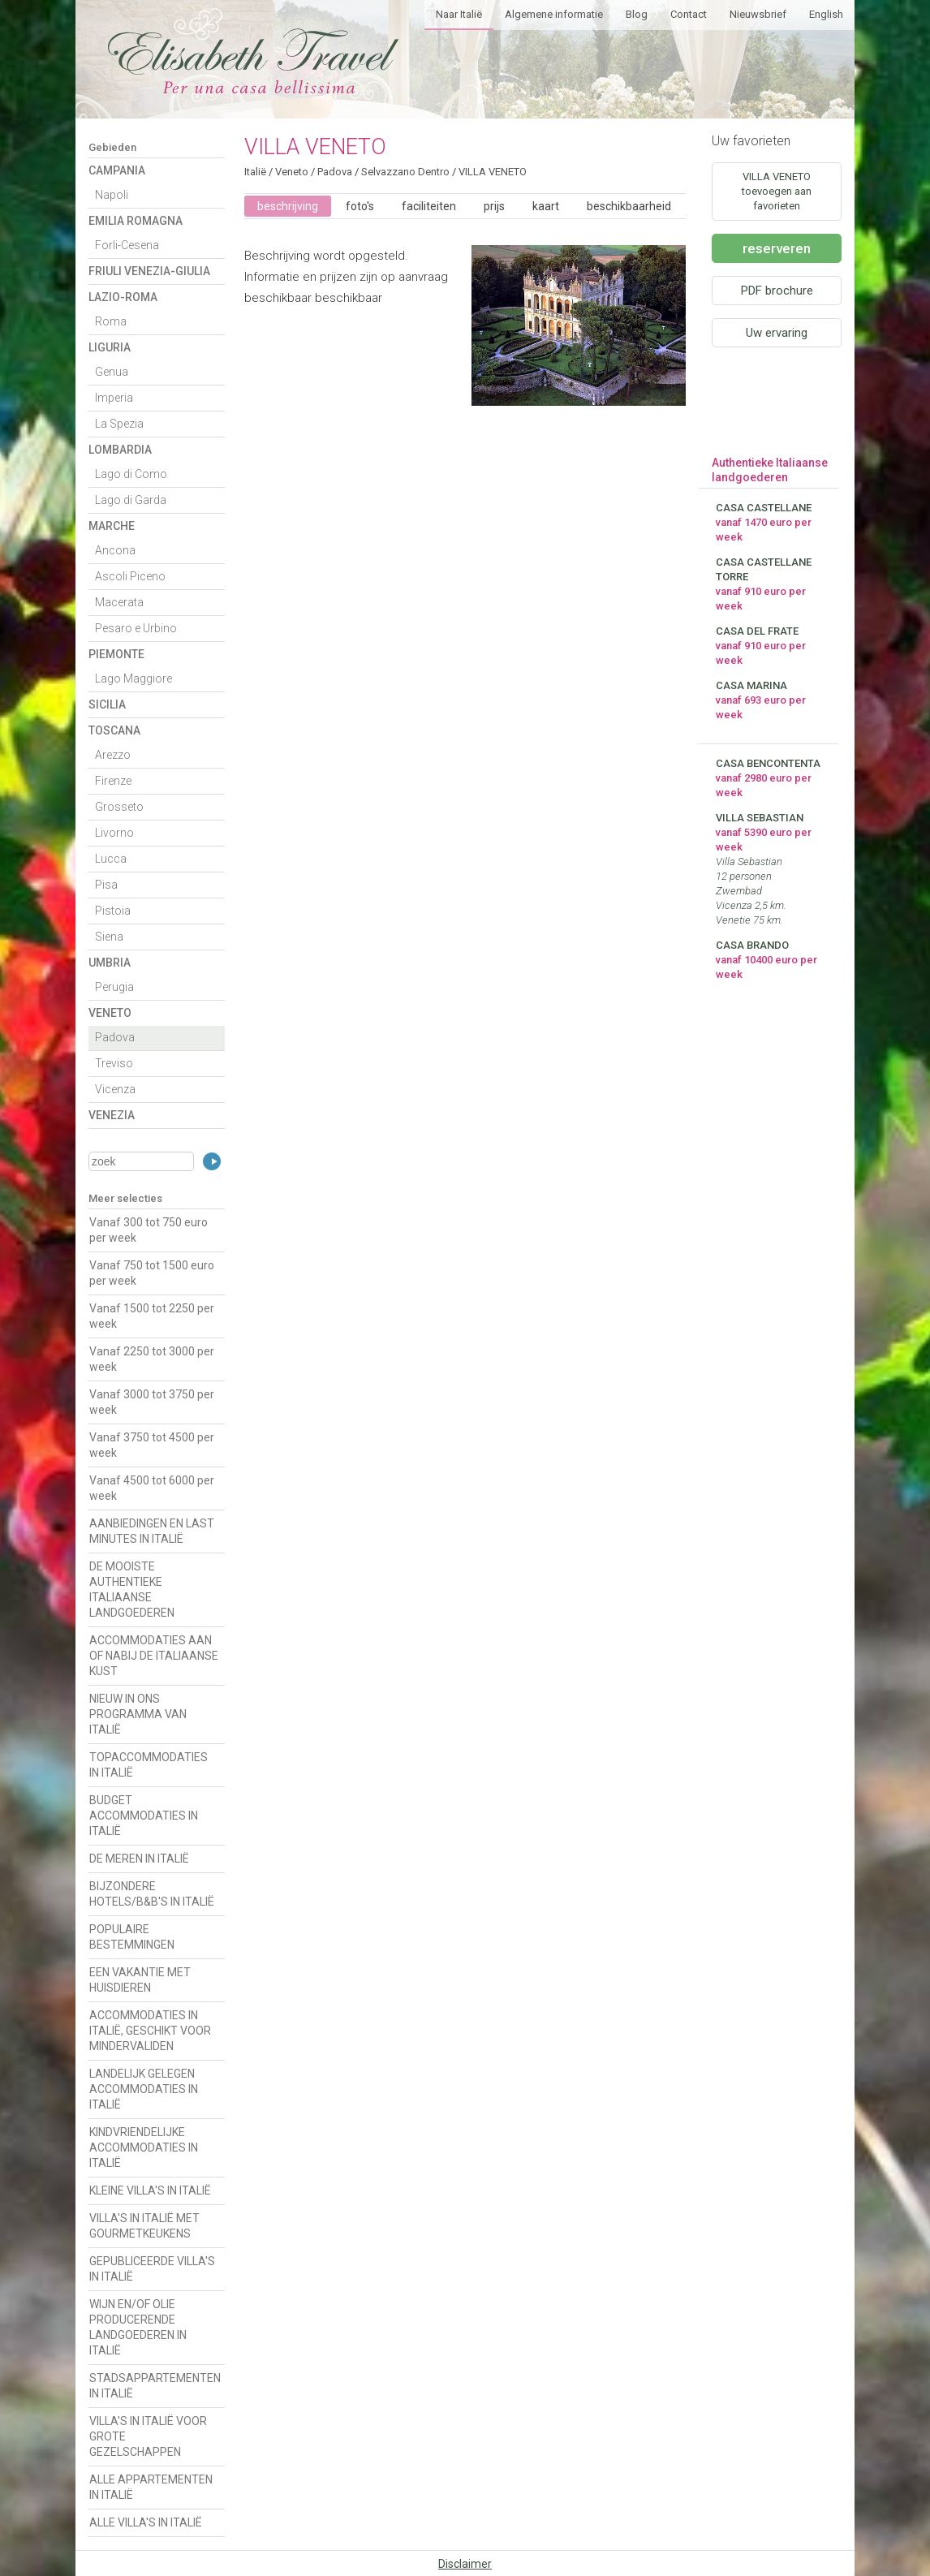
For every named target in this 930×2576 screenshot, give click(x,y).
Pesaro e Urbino (136, 628)
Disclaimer (465, 2563)
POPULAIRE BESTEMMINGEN (131, 1937)
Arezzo (113, 754)
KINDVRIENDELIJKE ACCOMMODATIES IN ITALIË (143, 2147)
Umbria (109, 962)
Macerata (119, 602)
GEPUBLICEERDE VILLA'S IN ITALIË (152, 2269)
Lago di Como (131, 473)
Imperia (114, 397)
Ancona (115, 550)
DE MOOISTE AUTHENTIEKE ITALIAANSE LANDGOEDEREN (131, 1589)
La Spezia (119, 423)
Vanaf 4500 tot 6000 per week (151, 1488)
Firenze (113, 780)
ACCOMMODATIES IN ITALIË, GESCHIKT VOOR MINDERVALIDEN (150, 2031)
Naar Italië (459, 14)
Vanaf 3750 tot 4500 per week (151, 1445)
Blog (637, 14)
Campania (116, 170)
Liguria (109, 347)
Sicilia (107, 704)
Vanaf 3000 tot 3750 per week (151, 1402)
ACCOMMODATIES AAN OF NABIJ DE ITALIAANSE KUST (153, 1656)
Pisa (106, 884)
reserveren (777, 248)
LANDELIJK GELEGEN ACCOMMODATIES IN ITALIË (143, 2089)
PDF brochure (777, 290)
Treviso (114, 1063)
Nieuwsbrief (758, 14)
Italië (255, 172)
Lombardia (120, 449)
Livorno (114, 832)
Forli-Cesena (127, 245)
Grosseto (119, 806)
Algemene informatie (554, 14)
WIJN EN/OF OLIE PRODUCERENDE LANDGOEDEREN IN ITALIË (138, 2327)
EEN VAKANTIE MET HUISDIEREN (140, 1980)
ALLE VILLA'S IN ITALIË (145, 2522)
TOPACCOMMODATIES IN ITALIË (148, 1765)
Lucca (111, 858)
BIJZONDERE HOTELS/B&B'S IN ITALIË (151, 1894)
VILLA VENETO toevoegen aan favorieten (777, 191)
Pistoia (113, 910)
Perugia (114, 986)
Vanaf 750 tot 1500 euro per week (151, 1273)
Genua (111, 371)
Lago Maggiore (133, 678)
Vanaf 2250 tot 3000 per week (151, 1359)
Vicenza (115, 1089)
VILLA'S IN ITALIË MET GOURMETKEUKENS (144, 2226)
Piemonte (116, 654)
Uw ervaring (776, 332)
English (826, 14)
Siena (109, 936)
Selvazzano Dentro (405, 172)
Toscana (114, 730)
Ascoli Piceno (130, 576)
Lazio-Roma (122, 297)
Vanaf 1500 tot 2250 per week (151, 1316)
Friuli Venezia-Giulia (149, 271)
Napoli (111, 194)
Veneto (109, 1012)
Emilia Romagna (135, 220)
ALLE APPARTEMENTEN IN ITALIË (151, 2487)
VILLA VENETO (493, 172)
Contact (688, 14)
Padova (115, 1037)
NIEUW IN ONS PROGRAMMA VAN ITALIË (138, 1714)
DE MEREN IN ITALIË (139, 1858)
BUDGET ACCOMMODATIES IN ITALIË (143, 1815)
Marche (111, 525)
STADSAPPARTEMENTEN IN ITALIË (155, 2385)
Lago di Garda (130, 499)
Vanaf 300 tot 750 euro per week (148, 1230)
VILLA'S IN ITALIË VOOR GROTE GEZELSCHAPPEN (148, 2436)
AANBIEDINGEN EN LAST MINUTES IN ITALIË (151, 1531)
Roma (111, 321)
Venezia (111, 1115)
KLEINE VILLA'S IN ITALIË (150, 2190)
